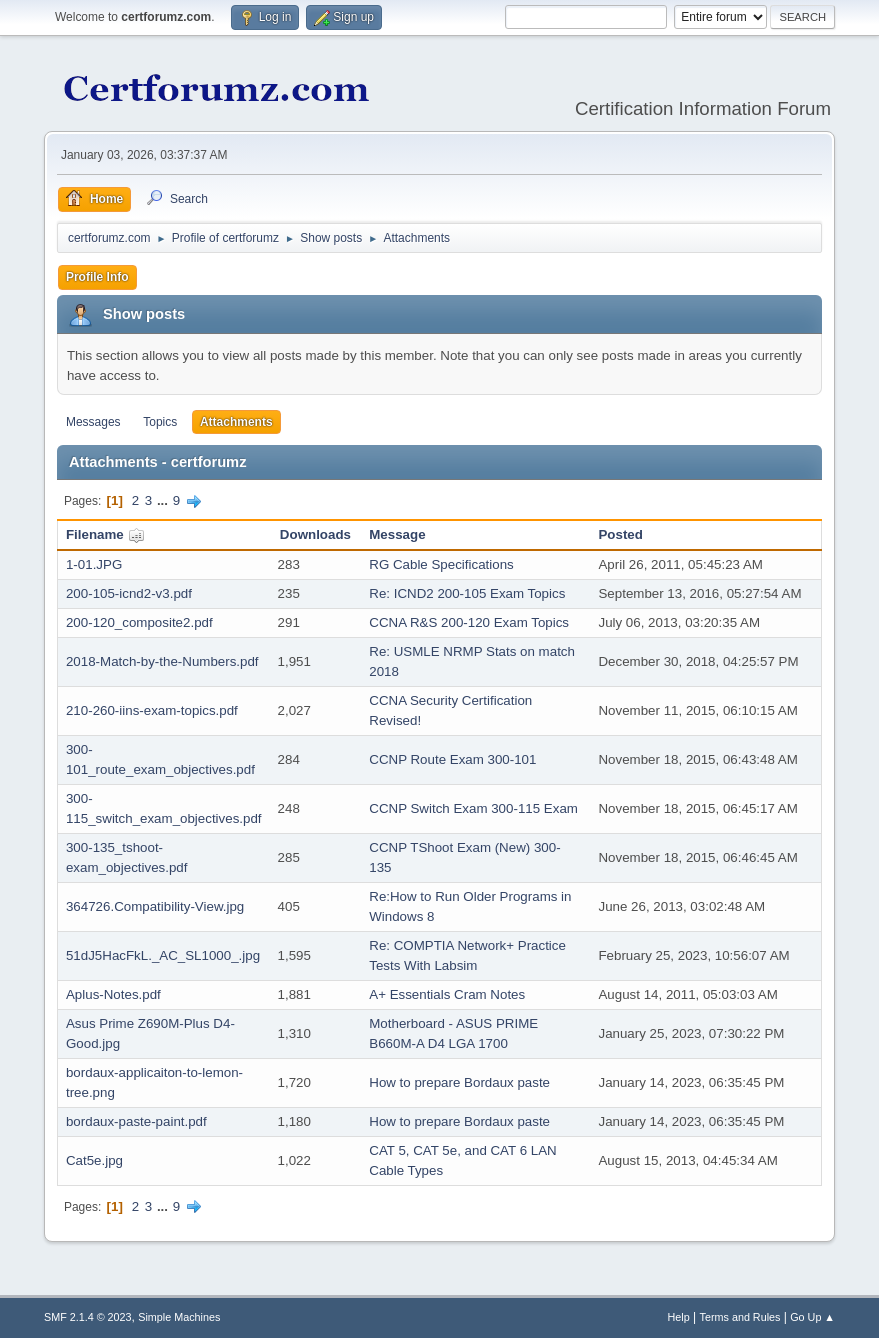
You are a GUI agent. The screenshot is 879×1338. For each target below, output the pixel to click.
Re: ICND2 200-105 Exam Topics (467, 593)
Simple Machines (179, 1317)
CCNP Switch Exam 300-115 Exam (473, 808)
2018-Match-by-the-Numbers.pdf (162, 661)
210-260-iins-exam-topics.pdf (152, 710)
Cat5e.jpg (94, 1160)
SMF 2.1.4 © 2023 (88, 1317)
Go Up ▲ (812, 1317)
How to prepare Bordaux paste (459, 1082)
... (164, 500)
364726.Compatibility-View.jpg (155, 906)
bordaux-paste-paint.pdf (136, 1121)
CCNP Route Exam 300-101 (452, 759)
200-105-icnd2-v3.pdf (129, 593)
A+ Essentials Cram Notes (447, 994)
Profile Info (97, 277)
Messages (93, 422)
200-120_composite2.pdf (139, 622)
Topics (160, 422)
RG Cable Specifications (441, 564)
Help (679, 1317)
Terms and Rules (740, 1317)
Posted (620, 534)
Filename (105, 534)
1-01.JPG (94, 564)
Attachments (236, 422)
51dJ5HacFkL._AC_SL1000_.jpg (163, 955)
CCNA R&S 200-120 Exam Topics (469, 622)
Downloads (315, 534)
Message (397, 534)
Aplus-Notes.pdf (113, 994)
